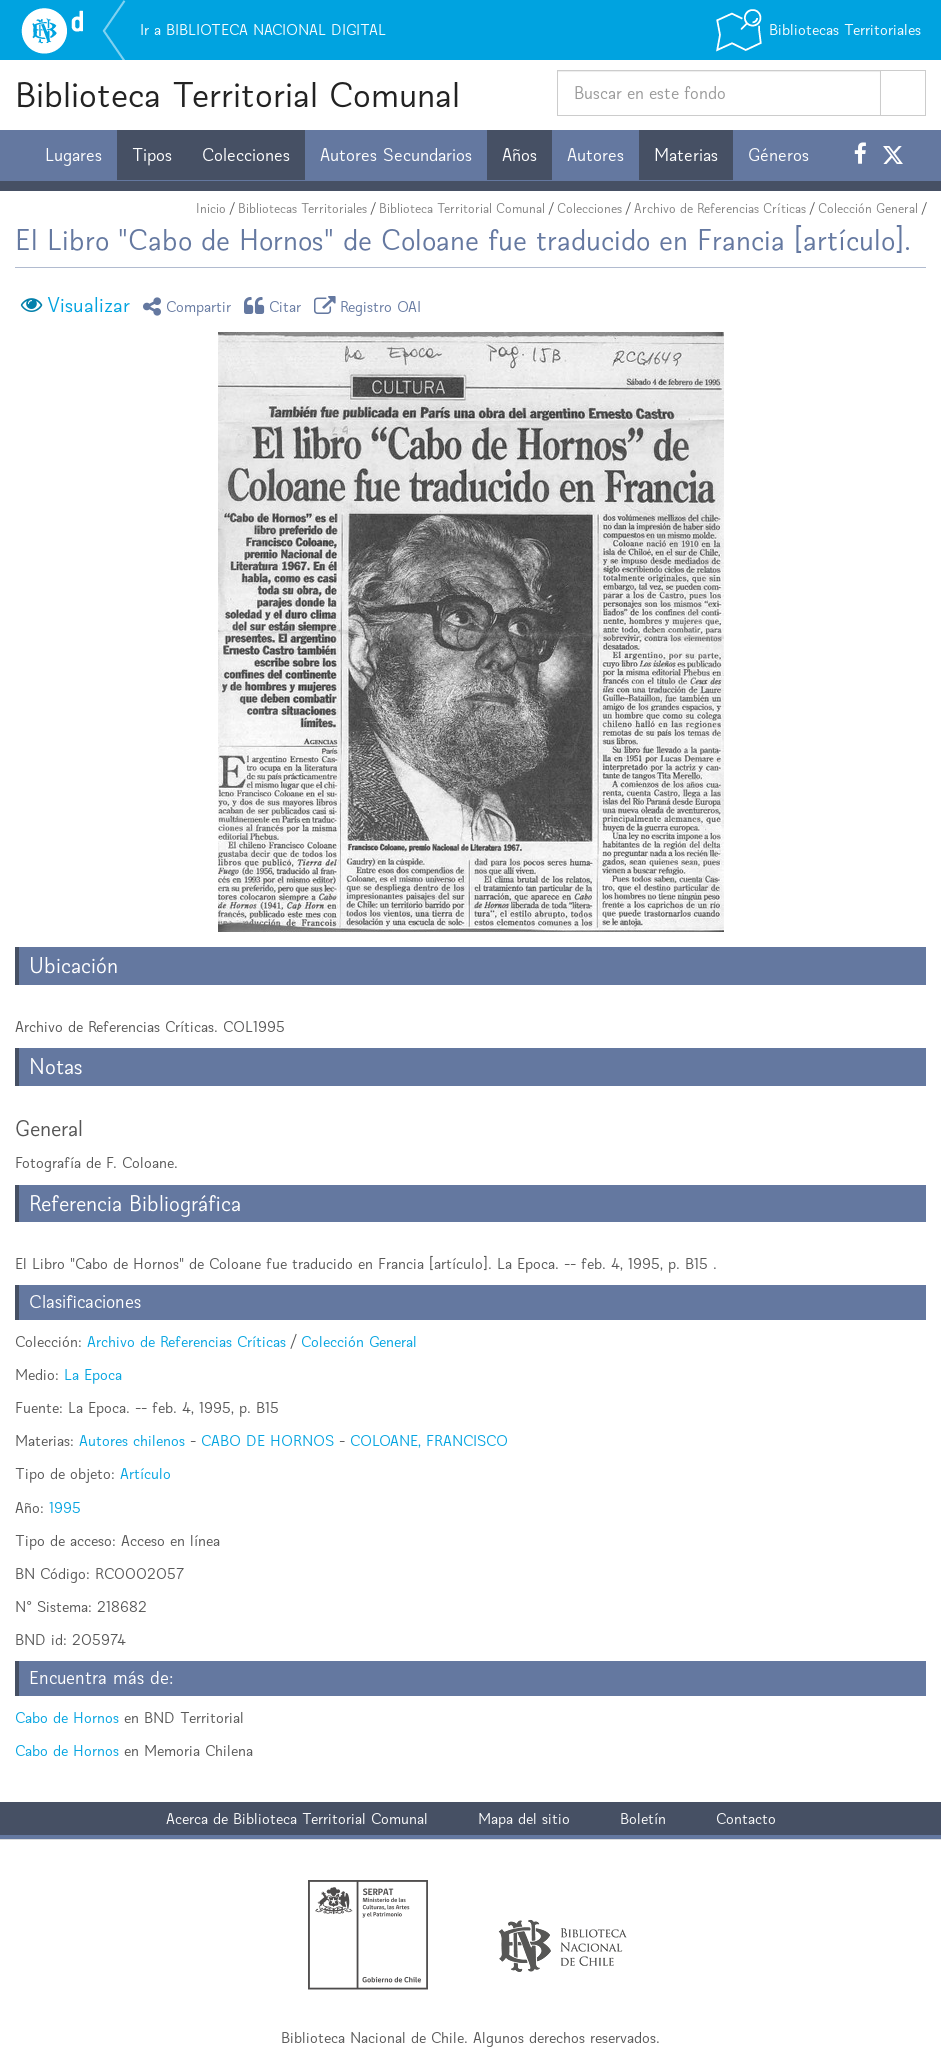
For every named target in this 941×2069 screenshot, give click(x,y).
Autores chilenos (132, 1440)
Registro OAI (371, 305)
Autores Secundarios (396, 155)
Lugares (73, 155)
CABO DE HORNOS (267, 1440)
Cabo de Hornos (67, 1717)
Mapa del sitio (524, 1818)
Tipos (152, 155)
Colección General (868, 208)
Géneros (778, 155)
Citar (276, 305)
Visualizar (88, 305)
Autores (595, 155)
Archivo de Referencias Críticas (720, 208)
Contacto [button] (746, 1818)
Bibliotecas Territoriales (302, 208)
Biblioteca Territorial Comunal (237, 94)
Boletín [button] (643, 1818)
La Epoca (93, 1374)
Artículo (145, 1473)
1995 (65, 1507)
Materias (686, 155)
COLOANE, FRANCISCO (429, 1440)
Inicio (211, 208)
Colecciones (246, 155)
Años (519, 155)
